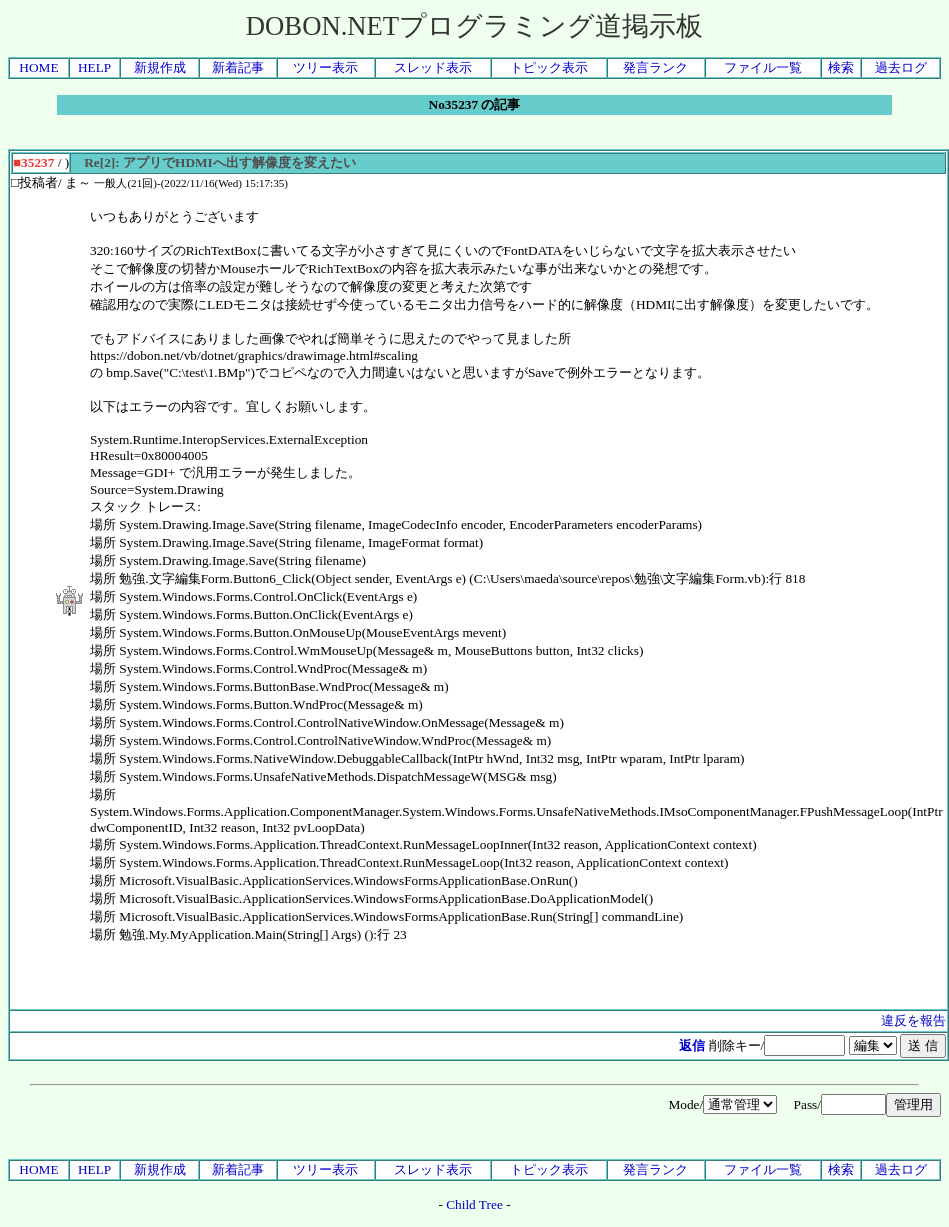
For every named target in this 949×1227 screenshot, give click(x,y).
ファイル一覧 (763, 67)
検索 (841, 67)
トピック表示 (549, 67)
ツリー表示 (325, 67)
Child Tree (474, 1204)
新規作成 (160, 67)
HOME (38, 67)
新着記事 (238, 67)
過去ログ (901, 67)
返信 (692, 1045)
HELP (94, 67)
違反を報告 (913, 1020)
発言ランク (655, 67)
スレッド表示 (433, 67)
